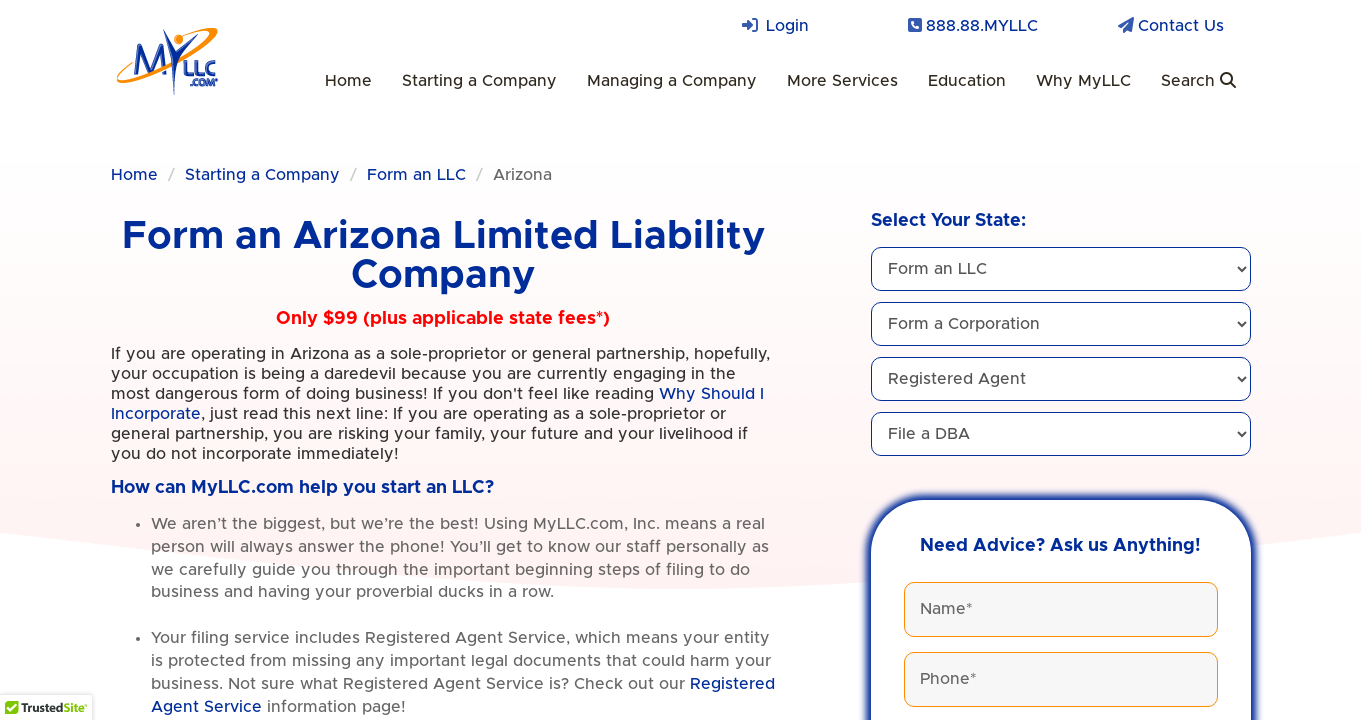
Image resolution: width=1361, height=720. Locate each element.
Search (1198, 80)
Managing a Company (672, 81)
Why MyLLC (1083, 81)
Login (787, 26)
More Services (842, 81)
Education (967, 81)
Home (348, 81)
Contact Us (1181, 26)
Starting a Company (479, 81)
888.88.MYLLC (982, 26)
